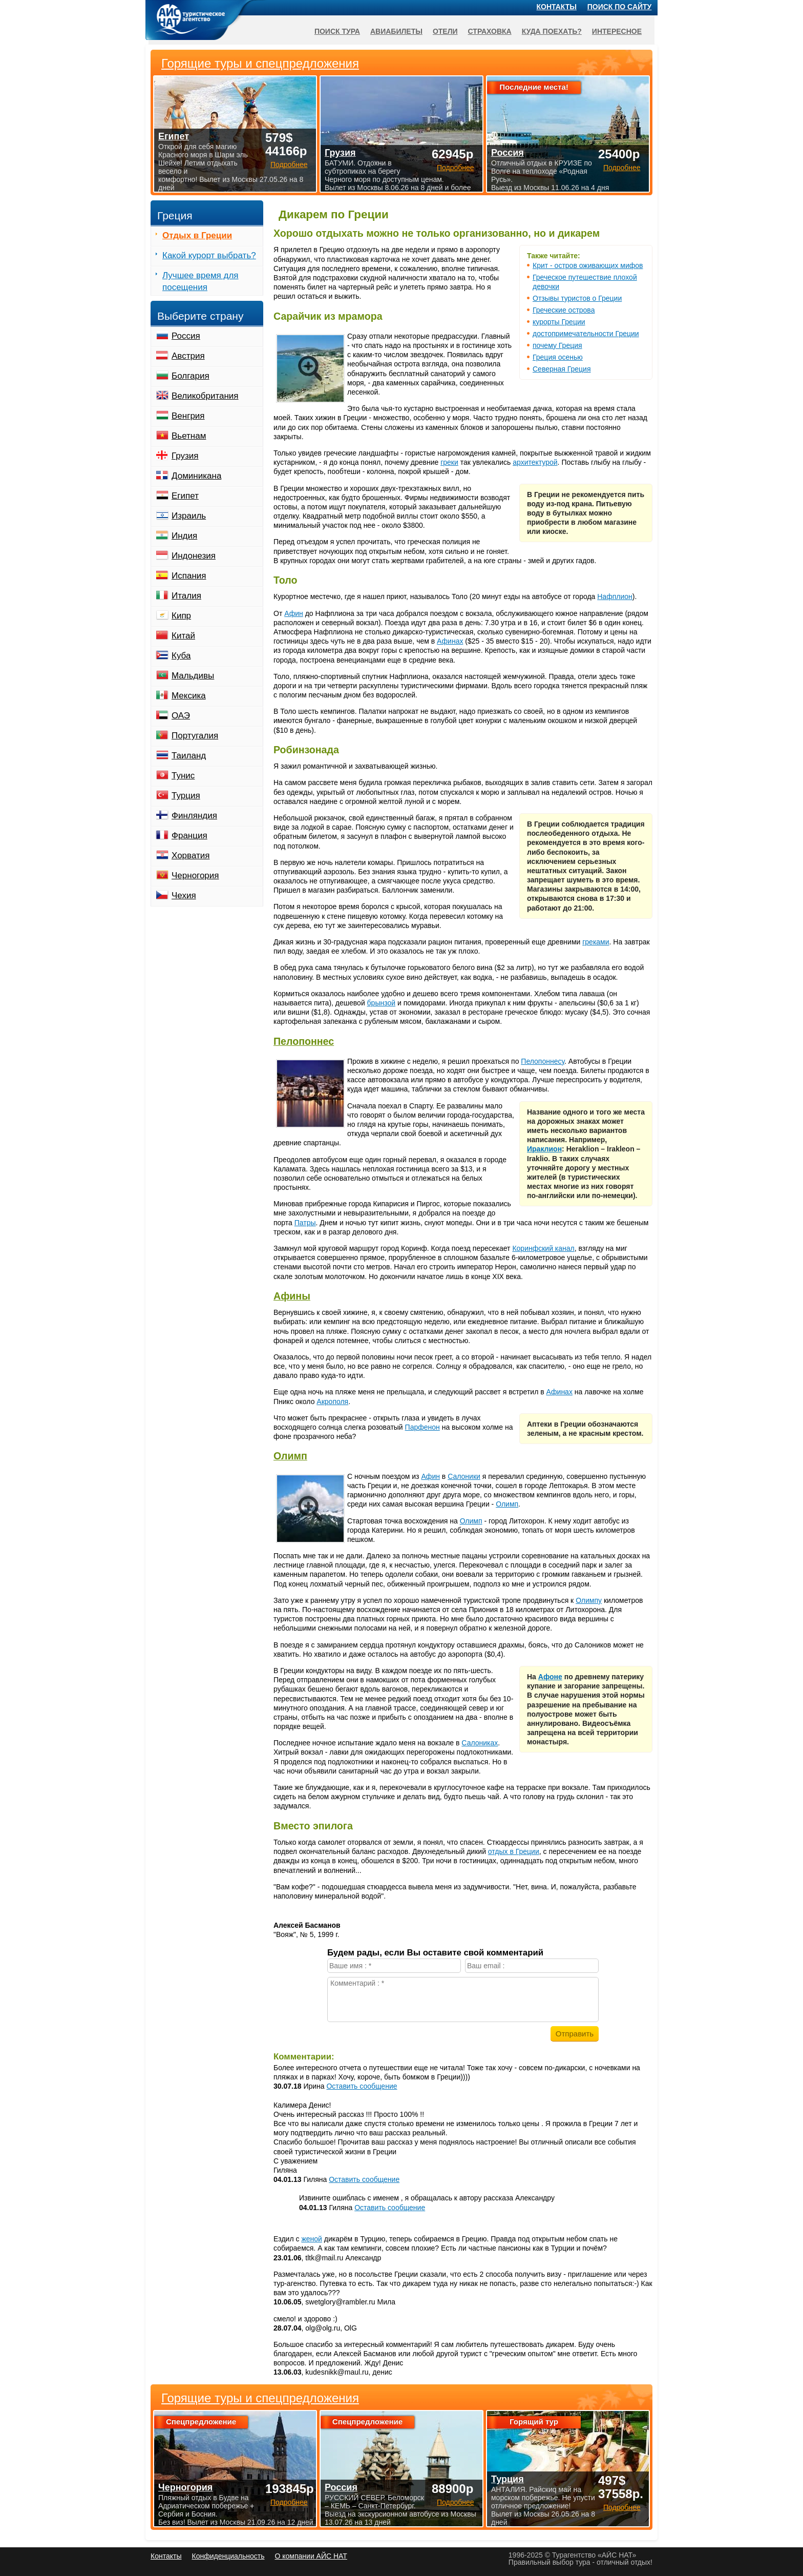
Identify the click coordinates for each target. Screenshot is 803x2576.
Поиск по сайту (619, 7)
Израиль (189, 516)
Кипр (181, 616)
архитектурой (535, 462)
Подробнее (289, 2502)
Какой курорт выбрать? (209, 255)
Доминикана (196, 476)
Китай (183, 636)
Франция (189, 835)
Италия (186, 596)
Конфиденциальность (228, 2556)
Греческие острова (564, 310)
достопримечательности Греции (586, 333)
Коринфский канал (543, 1248)
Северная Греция (562, 369)
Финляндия (194, 815)
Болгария (190, 376)
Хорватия (190, 855)
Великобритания (205, 396)
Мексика (189, 695)
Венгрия (188, 416)
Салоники (464, 1476)
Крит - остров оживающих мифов (588, 265)
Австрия (188, 356)
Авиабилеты (396, 31)
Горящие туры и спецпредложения (260, 2398)
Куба (181, 656)
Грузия (185, 456)
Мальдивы (193, 676)
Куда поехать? (552, 31)
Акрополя (332, 1401)
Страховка (490, 31)
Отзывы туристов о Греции (577, 298)
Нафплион (614, 596)
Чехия (184, 895)
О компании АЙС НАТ (311, 2556)
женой (311, 2239)
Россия (186, 336)
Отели (445, 31)
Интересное (617, 31)
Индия (184, 536)
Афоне (550, 1677)
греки (449, 462)
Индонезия (194, 556)
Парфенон (422, 1427)
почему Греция (557, 345)
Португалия (195, 735)
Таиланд (189, 755)
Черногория (195, 875)
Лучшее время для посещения (200, 281)
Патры (305, 1223)
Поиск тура (337, 31)
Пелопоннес (303, 1041)
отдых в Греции (513, 1851)
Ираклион (544, 1149)
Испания (189, 576)
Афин (293, 613)
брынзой (381, 1003)
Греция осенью (558, 357)
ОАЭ (181, 715)
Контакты (557, 7)
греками (595, 942)
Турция (186, 795)
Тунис (183, 775)
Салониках (479, 1743)
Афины (291, 1296)
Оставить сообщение (361, 2086)
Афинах (450, 641)
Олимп (290, 1455)
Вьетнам (189, 436)
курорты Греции (559, 322)
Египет (185, 496)
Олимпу (589, 1600)
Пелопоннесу (542, 1061)
